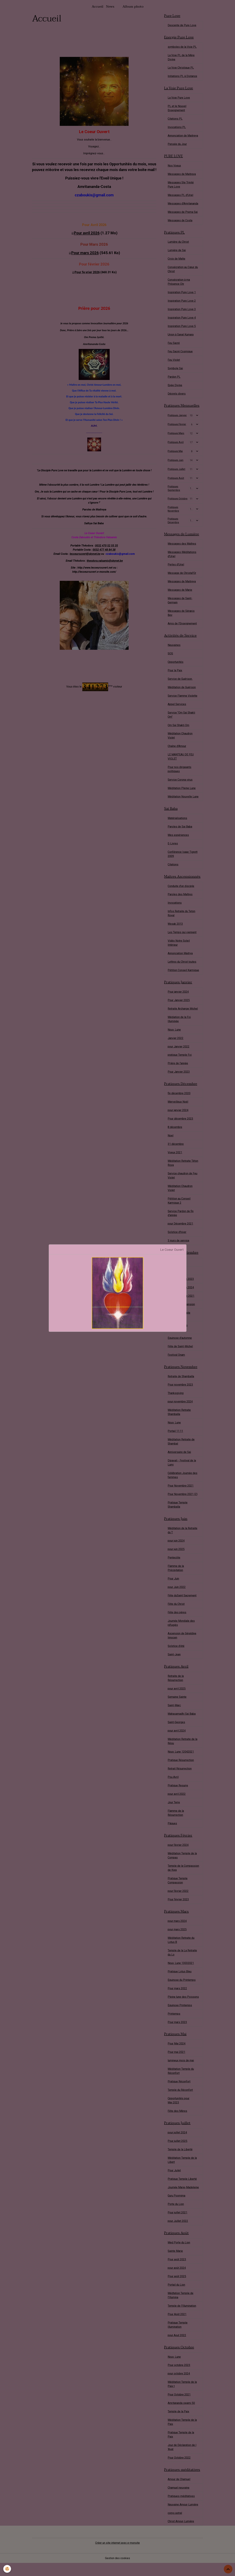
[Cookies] (7, 2569)
